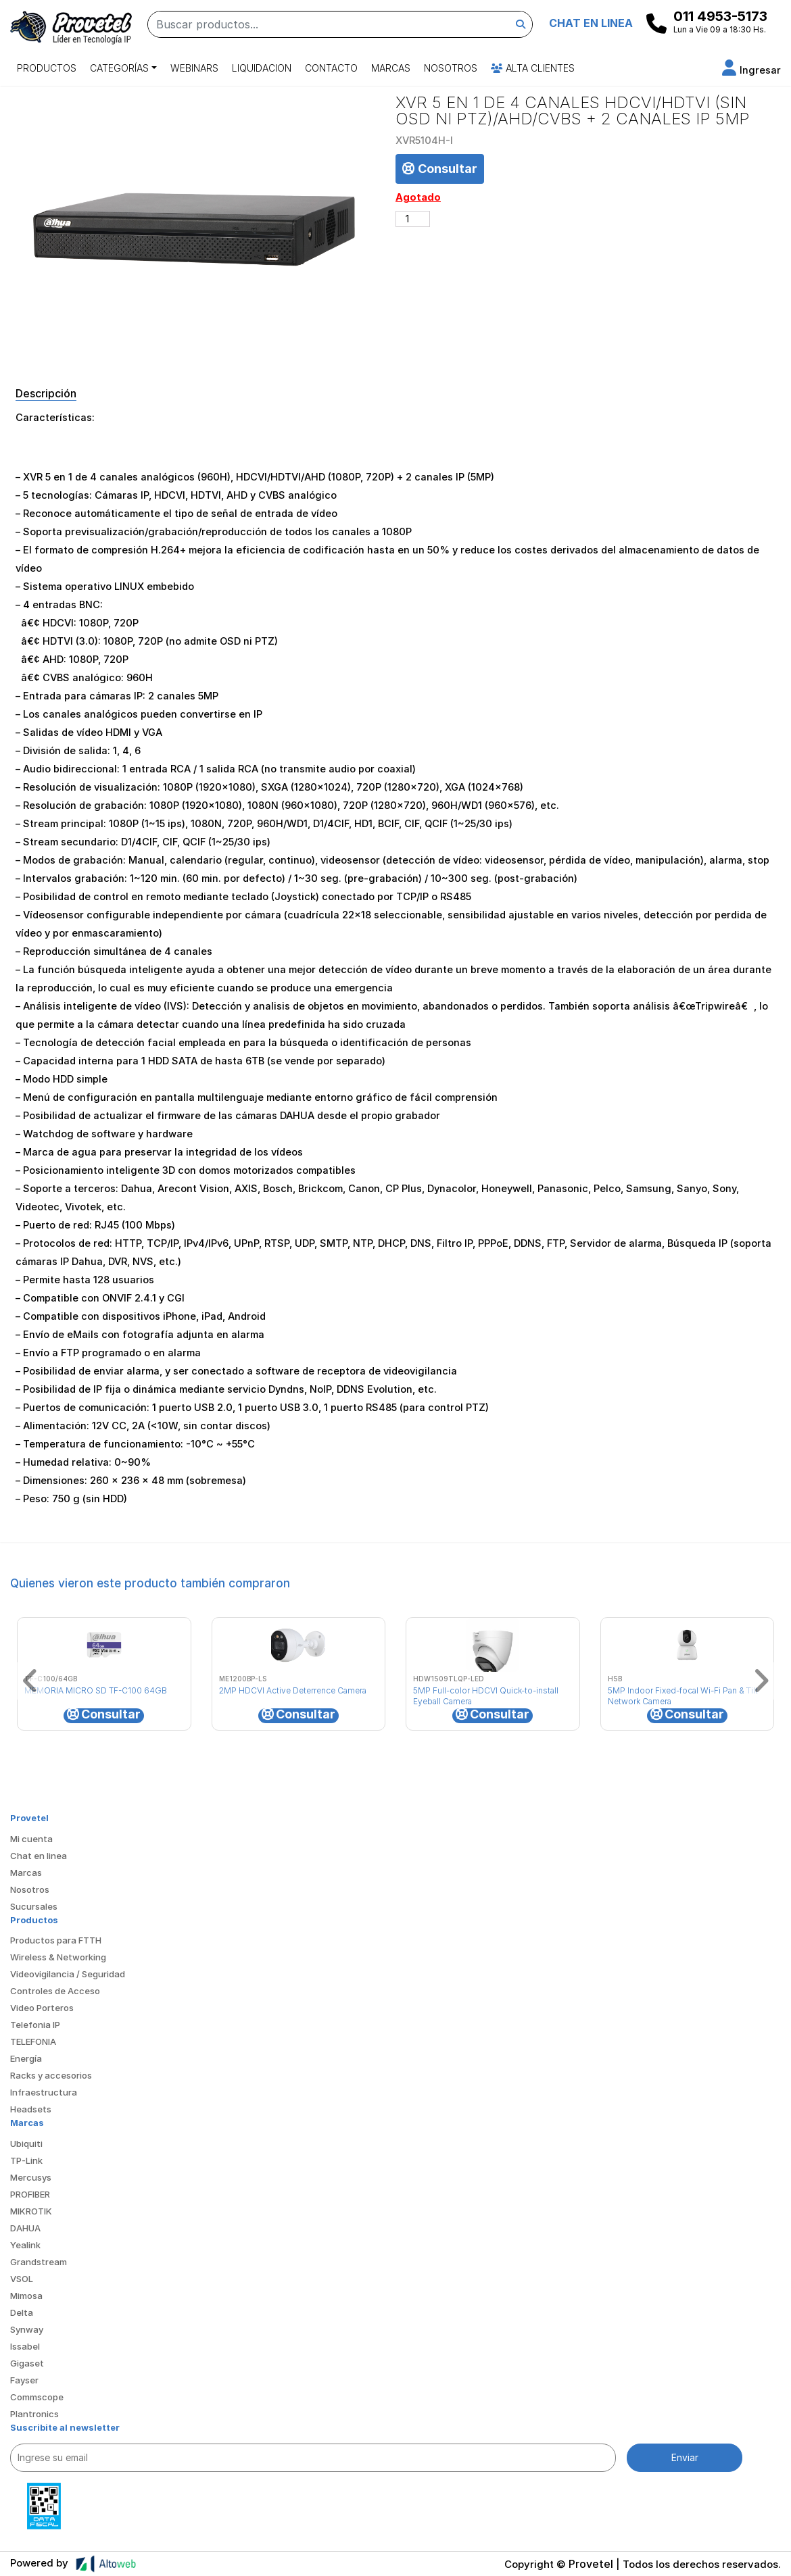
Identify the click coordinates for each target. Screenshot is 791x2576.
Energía (26, 2058)
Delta (21, 2312)
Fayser (24, 2380)
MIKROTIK (31, 2211)
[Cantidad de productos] (413, 219)
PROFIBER (30, 2194)
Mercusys (30, 2177)
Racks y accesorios (51, 2075)
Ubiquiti (26, 2143)
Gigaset (27, 2363)
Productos (46, 68)
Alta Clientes (533, 68)
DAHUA (25, 2228)
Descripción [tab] (46, 393)
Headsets (30, 2109)
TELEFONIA (33, 2041)
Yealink (25, 2244)
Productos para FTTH (55, 1940)
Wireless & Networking (58, 1957)
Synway (26, 2329)
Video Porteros (42, 2007)
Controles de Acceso (55, 1990)
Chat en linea (38, 1855)
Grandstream (38, 2261)
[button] (751, 70)
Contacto (331, 68)
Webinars (194, 68)
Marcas (390, 68)
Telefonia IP (35, 2024)
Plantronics (34, 2413)
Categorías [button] (119, 68)
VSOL (21, 2278)
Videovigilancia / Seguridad (67, 1973)
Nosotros (450, 68)
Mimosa (26, 2295)
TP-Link (26, 2160)
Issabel (25, 2346)
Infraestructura (43, 2092)
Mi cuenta (31, 1838)
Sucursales (33, 1906)
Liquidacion (261, 68)
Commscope (37, 2397)
